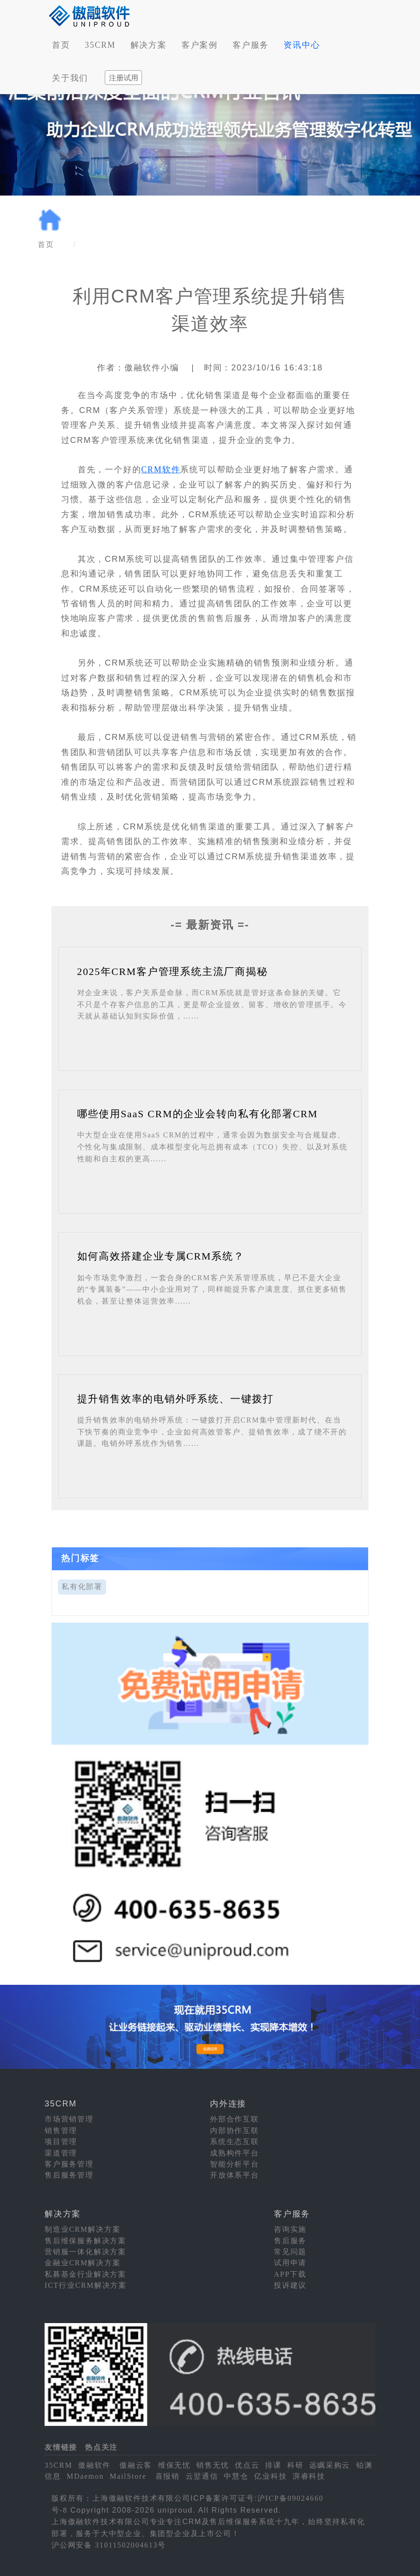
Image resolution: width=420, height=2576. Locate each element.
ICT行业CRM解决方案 (86, 2285)
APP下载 (290, 2274)
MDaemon (85, 2476)
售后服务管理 (69, 2175)
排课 (273, 2465)
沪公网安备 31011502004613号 (108, 2545)
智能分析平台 (234, 2164)
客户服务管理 (69, 2164)
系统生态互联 (234, 2141)
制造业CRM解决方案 (83, 2229)
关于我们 (70, 78)
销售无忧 (212, 2465)
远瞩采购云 (329, 2465)
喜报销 (167, 2476)
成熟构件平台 (234, 2153)
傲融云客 (135, 2465)
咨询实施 (290, 2229)
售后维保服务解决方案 (85, 2241)
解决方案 (149, 45)
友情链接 (61, 2447)
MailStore (128, 2476)
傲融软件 (94, 2465)
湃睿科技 (309, 2476)
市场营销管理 (69, 2119)
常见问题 (290, 2252)
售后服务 (290, 2241)
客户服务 (251, 45)
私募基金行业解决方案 (85, 2274)
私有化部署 (82, 1586)
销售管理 (61, 2130)
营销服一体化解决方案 (85, 2252)
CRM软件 (160, 469)
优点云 (247, 2465)
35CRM (100, 45)
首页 (61, 45)
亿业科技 (270, 2476)
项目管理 (61, 2141)
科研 (295, 2465)
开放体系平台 (234, 2175)
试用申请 (290, 2263)
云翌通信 (202, 2476)
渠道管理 (61, 2153)
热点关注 (101, 2447)
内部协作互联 (234, 2130)
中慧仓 (236, 2476)
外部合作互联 (234, 2119)
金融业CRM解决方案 (83, 2263)
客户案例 (200, 45)
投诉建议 (290, 2285)
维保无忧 (174, 2465)
